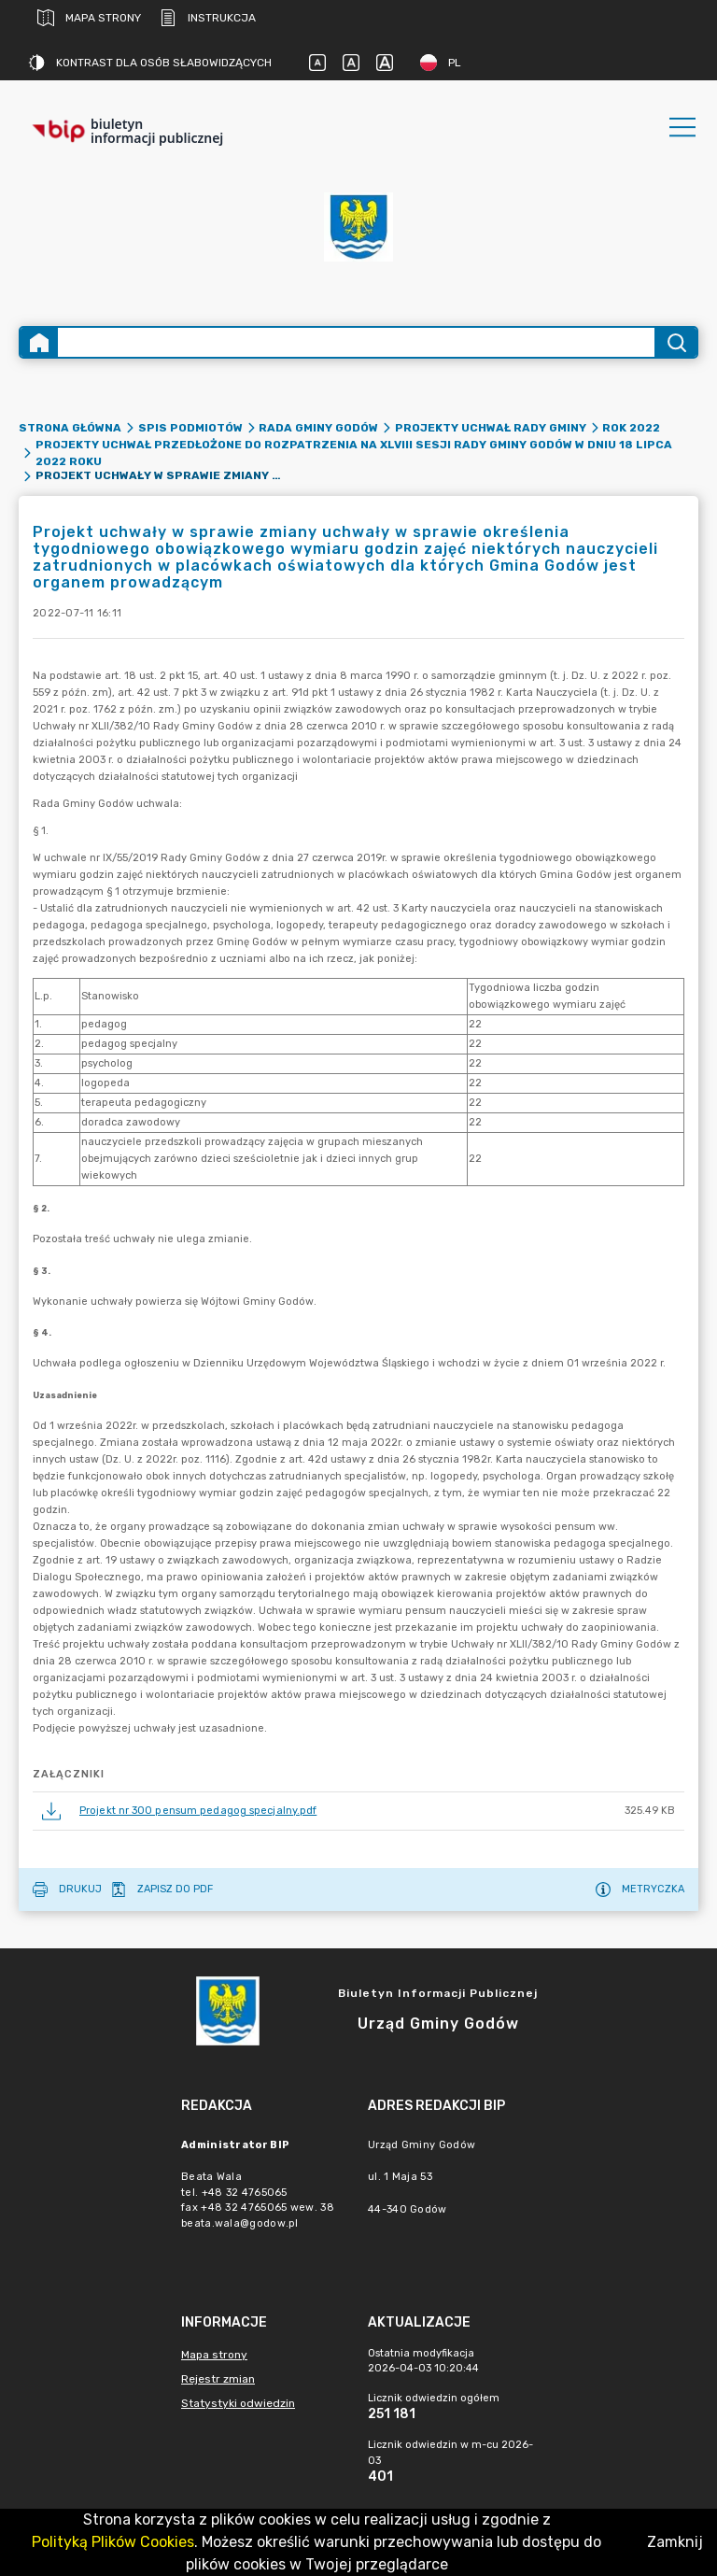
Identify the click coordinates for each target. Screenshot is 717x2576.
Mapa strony (89, 17)
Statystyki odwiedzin (238, 2403)
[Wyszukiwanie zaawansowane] (356, 342)
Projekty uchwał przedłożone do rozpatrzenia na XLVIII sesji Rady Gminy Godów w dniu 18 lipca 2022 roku (353, 453)
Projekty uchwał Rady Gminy (490, 427)
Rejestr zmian (218, 2378)
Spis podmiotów (190, 427)
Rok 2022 (631, 427)
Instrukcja (208, 17)
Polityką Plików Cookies (113, 2542)
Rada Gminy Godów (318, 427)
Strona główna (70, 427)
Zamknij (675, 2542)
